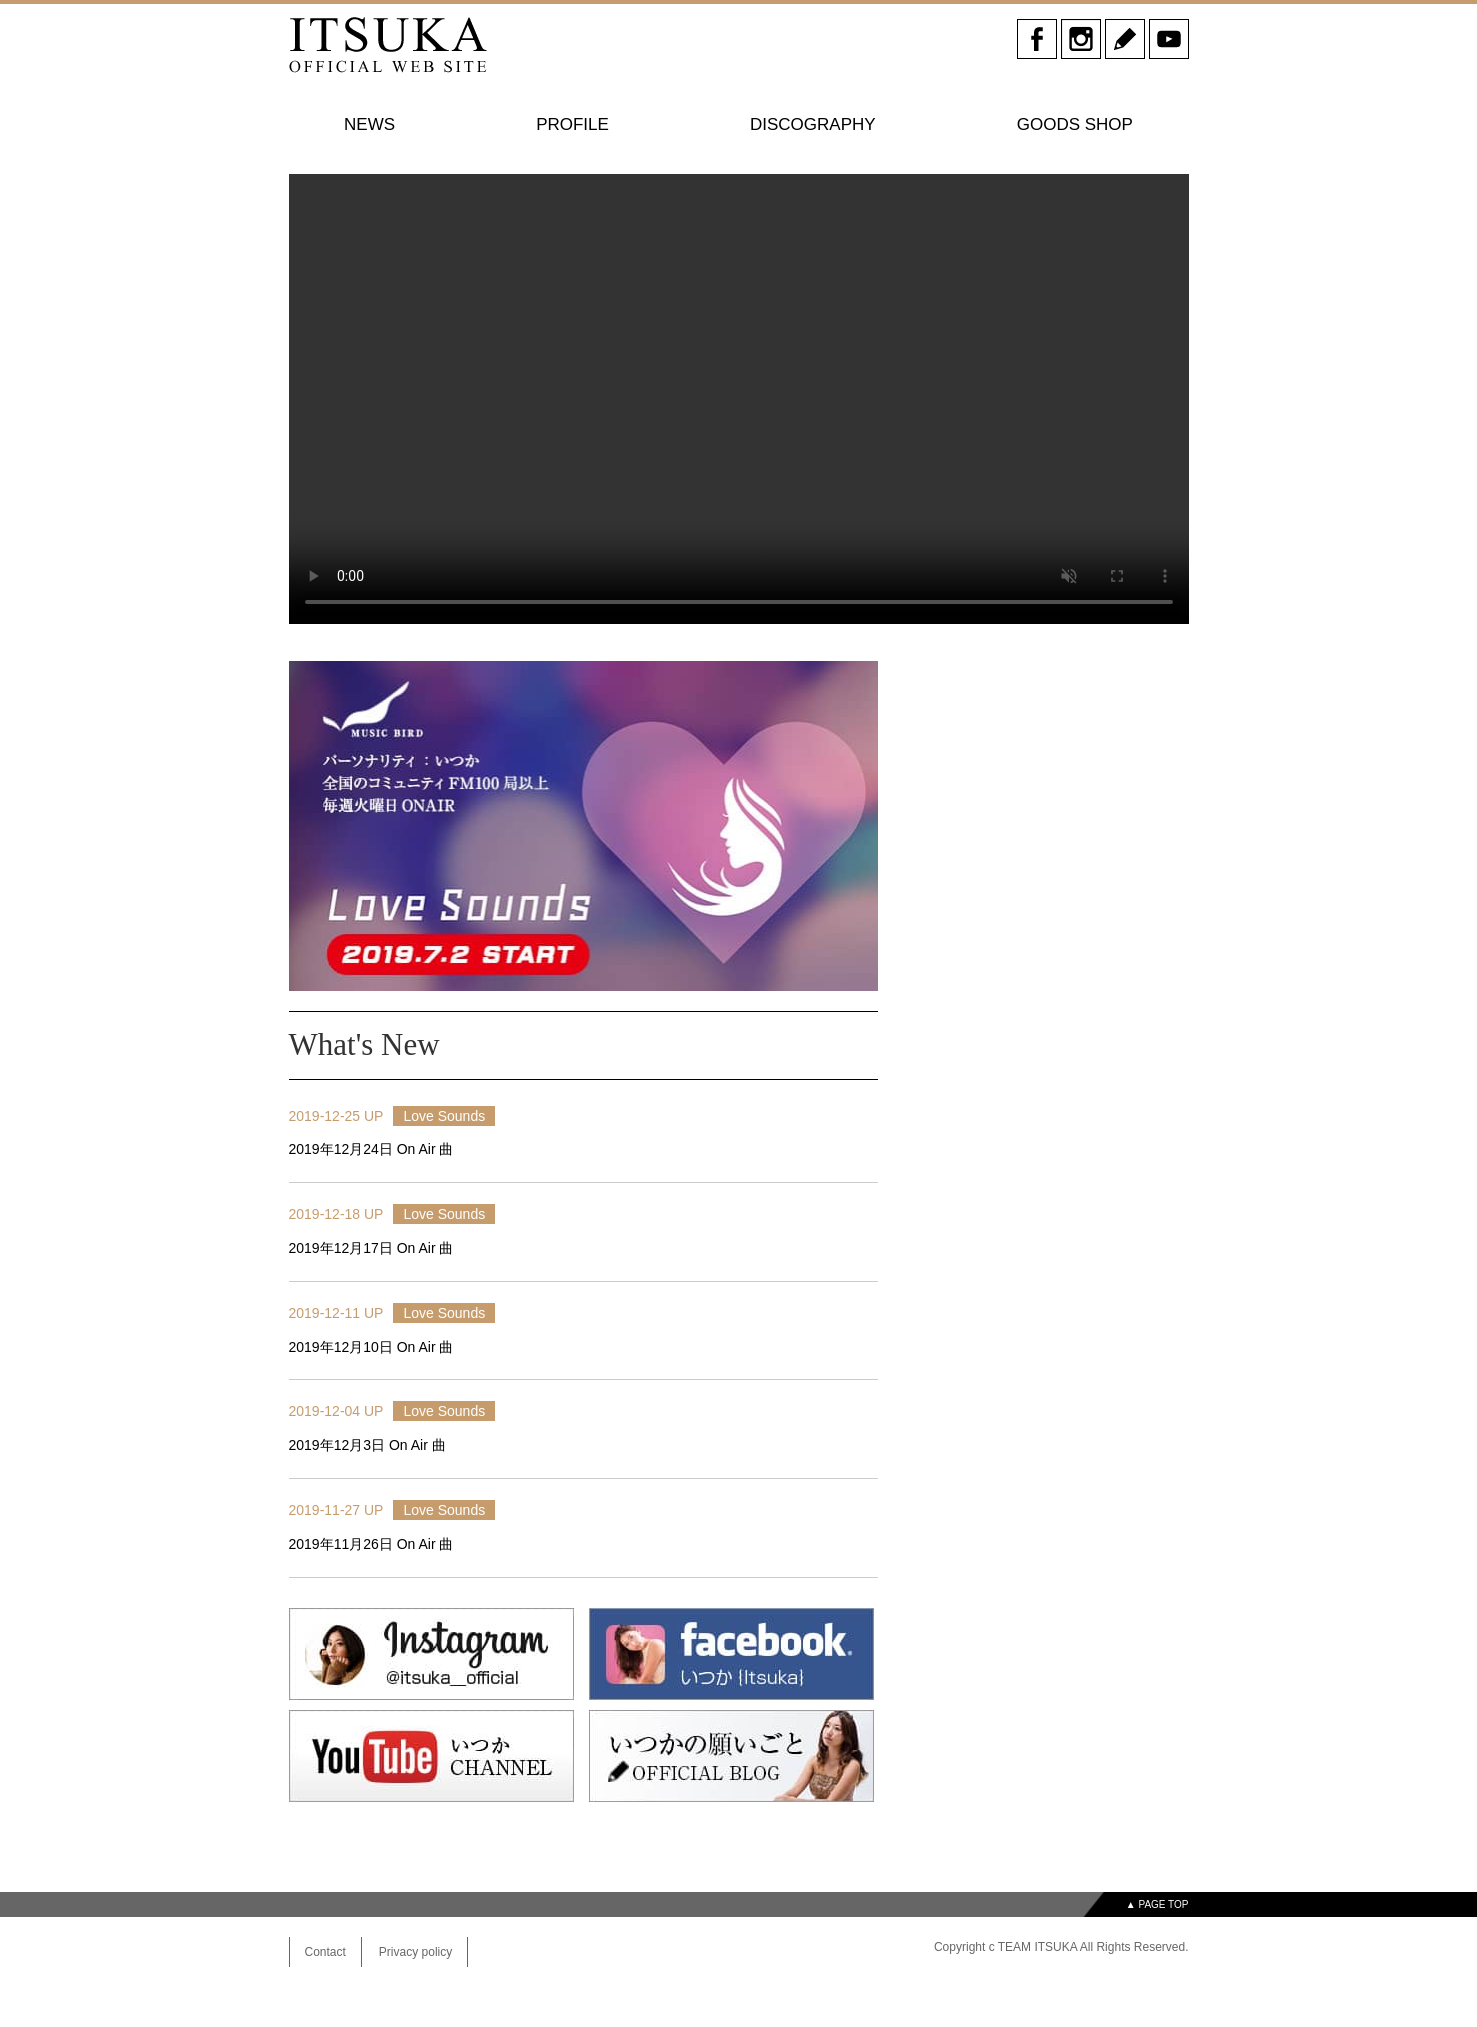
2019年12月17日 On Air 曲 (371, 1248)
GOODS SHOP (1075, 124)
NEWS (369, 124)
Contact (325, 1952)
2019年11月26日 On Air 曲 (371, 1544)
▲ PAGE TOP (1157, 1904)
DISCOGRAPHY (813, 124)
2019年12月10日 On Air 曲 (371, 1347)
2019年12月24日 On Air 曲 (371, 1149)
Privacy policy (415, 1952)
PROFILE (572, 124)
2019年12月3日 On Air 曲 (367, 1445)
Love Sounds (444, 1116)
